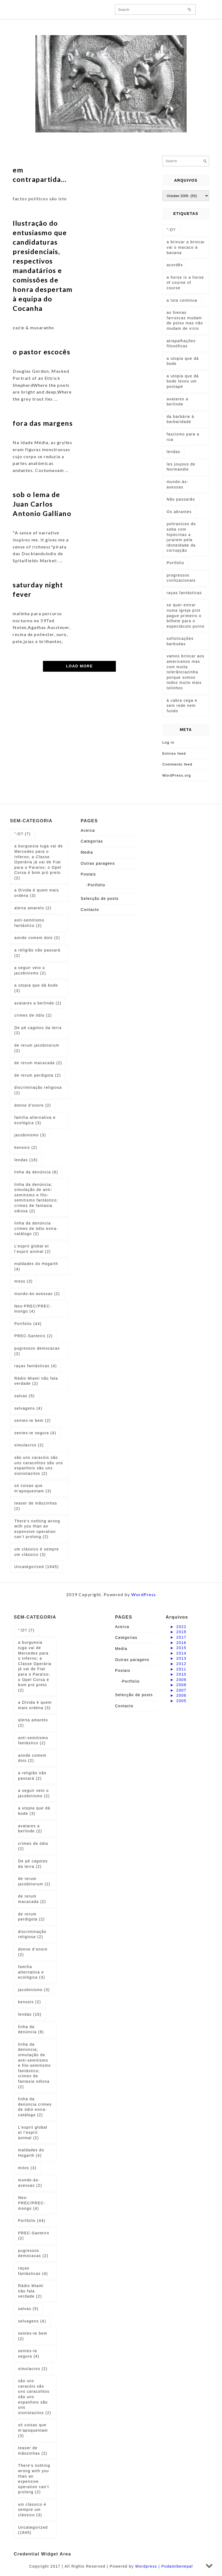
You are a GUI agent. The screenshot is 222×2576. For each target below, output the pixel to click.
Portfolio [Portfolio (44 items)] (28, 1324)
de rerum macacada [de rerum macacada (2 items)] (38, 1063)
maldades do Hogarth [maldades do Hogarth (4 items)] (36, 1266)
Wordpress (146, 2566)
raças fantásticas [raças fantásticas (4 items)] (35, 1366)
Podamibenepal (177, 2566)
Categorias (92, 841)
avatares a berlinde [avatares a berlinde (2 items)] (38, 1003)
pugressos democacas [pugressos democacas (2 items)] (37, 1351)
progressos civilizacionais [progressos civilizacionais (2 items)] (181, 578)
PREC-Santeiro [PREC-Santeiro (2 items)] (33, 1336)
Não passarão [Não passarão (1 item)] (181, 499)
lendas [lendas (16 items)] (26, 1160)
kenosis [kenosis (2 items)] (25, 1147)
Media (87, 852)
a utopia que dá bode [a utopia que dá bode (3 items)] (36, 988)
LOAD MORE (79, 666)
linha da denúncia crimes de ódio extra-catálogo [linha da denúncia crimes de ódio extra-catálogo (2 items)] (36, 1228)
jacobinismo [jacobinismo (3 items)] (30, 1135)
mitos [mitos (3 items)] (23, 1281)
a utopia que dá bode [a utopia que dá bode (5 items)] (183, 361)
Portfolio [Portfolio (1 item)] (175, 563)
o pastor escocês (41, 352)
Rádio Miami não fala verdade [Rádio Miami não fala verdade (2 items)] (36, 1381)
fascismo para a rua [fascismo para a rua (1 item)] (183, 437)
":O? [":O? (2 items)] (171, 230)
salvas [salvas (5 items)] (24, 1396)
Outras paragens (98, 863)
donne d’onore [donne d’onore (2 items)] (32, 1105)
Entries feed (174, 753)
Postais (88, 874)
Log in (168, 742)
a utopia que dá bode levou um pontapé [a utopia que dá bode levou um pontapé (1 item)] (183, 381)
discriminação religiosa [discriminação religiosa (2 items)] (38, 1090)
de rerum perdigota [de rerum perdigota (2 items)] (37, 1075)
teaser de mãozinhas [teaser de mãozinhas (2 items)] (35, 1506)
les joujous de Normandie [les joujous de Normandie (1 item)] (181, 467)
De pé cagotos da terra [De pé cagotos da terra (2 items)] (38, 1030)
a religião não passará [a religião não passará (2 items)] (37, 953)
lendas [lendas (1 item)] (173, 452)
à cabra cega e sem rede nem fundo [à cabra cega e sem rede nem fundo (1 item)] (182, 705)
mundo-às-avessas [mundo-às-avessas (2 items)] (37, 1294)
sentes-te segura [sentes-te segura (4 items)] (35, 1433)
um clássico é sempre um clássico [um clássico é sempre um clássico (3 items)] (36, 1552)
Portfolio (96, 885)
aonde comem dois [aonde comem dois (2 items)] (37, 938)
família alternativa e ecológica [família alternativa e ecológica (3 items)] (35, 1120)
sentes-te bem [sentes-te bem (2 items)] (32, 1420)
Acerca (88, 830)
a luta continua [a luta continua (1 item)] (182, 300)
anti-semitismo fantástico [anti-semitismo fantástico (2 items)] (29, 923)
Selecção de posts (100, 898)
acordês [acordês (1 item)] (175, 265)
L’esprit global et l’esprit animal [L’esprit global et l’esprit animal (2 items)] (32, 1249)
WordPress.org (176, 775)
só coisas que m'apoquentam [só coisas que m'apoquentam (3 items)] (32, 1488)
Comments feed (177, 764)
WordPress (143, 1594)
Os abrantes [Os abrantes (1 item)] (179, 512)
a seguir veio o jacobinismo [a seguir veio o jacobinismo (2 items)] (30, 970)
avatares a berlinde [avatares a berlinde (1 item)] (177, 402)
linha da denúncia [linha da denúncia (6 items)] (36, 1172)
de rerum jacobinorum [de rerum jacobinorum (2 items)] (36, 1048)
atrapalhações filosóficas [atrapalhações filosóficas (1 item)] (181, 343)
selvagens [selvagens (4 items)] (28, 1408)
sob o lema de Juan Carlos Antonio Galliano (42, 503)
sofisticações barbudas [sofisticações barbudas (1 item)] (180, 641)
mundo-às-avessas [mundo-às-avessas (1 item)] (177, 484)
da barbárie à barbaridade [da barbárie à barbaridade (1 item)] (180, 419)
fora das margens (43, 423)
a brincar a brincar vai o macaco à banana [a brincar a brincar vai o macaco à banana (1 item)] (186, 247)
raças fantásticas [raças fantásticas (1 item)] (184, 593)
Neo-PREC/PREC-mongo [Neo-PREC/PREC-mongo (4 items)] (33, 1309)
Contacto (90, 909)
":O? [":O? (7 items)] (22, 834)
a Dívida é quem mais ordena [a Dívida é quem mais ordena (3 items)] (36, 893)
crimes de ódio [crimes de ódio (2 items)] (33, 1015)
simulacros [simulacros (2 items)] (29, 1445)
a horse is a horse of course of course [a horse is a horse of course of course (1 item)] (185, 282)
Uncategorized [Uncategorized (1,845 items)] (36, 1567)
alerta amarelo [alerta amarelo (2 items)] (33, 908)
